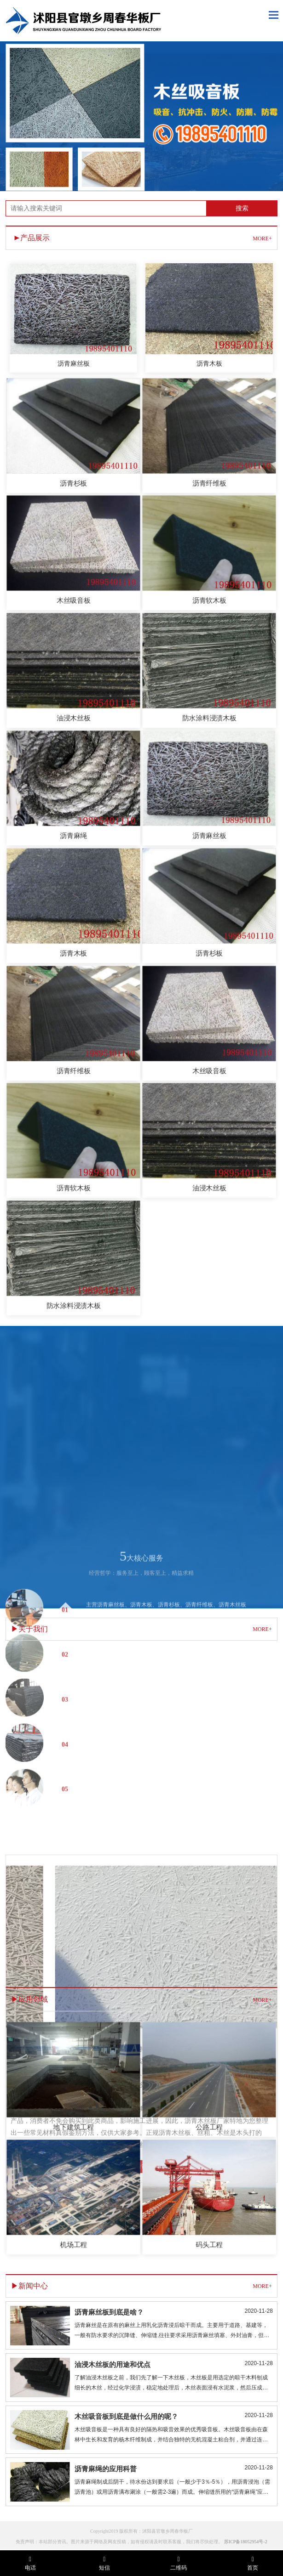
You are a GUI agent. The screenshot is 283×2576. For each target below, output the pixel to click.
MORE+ (262, 238)
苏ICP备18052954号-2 (245, 2548)
